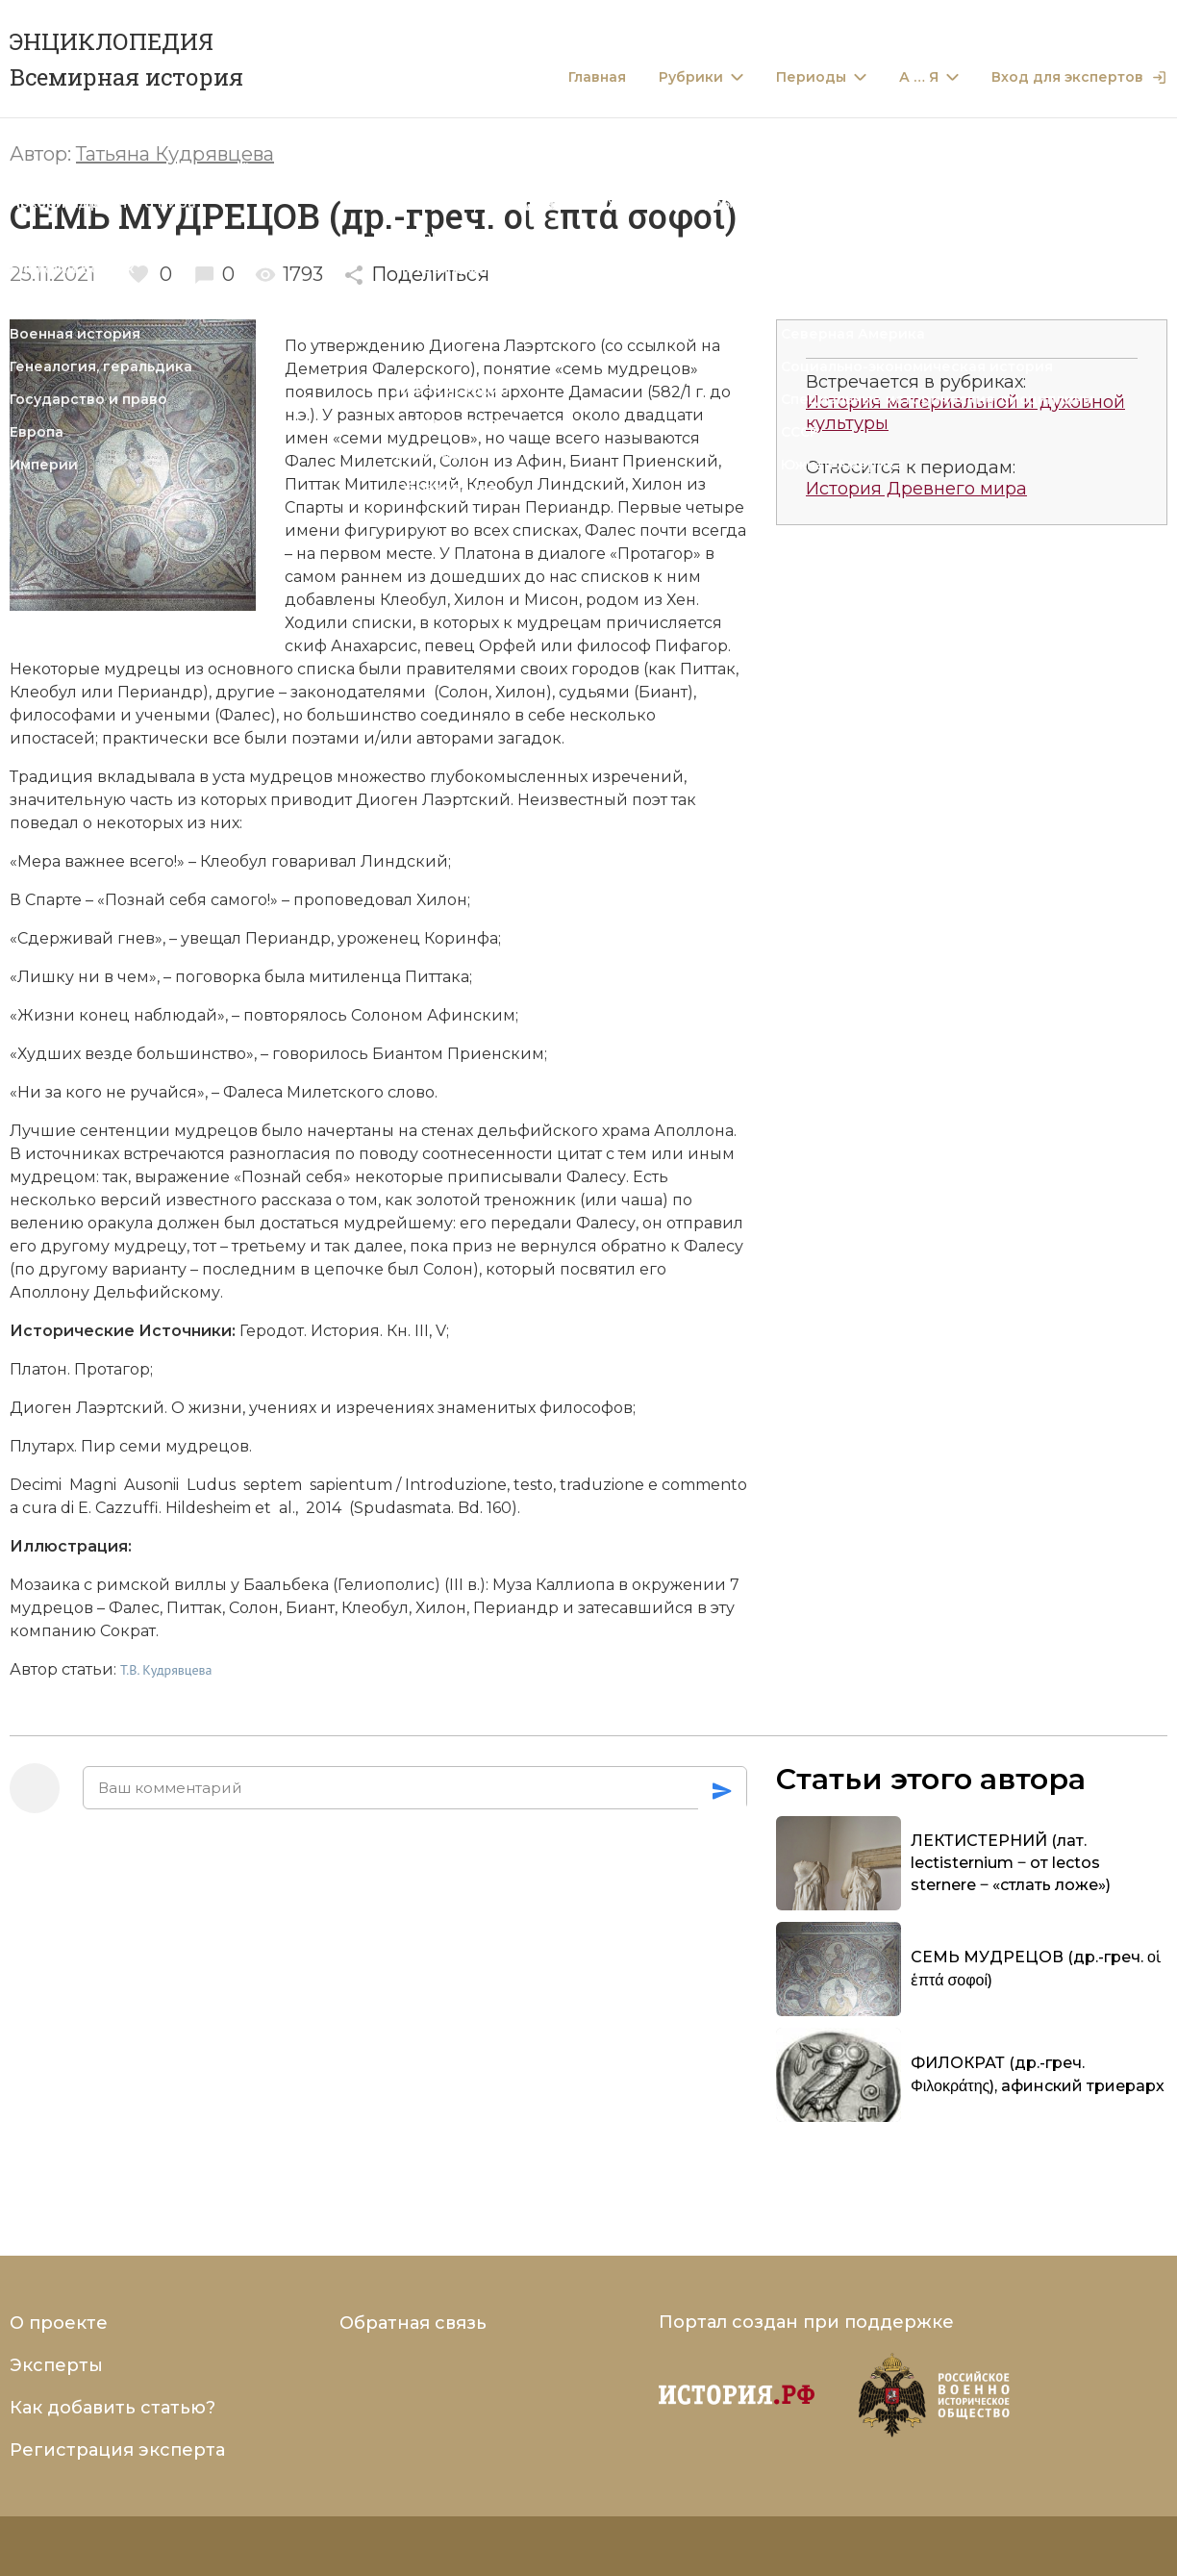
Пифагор (691, 646)
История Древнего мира (916, 489)
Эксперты (56, 2365)
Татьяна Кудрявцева (175, 153)
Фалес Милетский (359, 461)
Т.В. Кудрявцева (166, 1670)
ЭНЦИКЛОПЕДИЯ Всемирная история (126, 59)
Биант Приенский (643, 461)
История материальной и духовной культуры (965, 413)
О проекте (59, 2323)
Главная (597, 77)
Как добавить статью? (112, 2407)
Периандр (568, 507)
